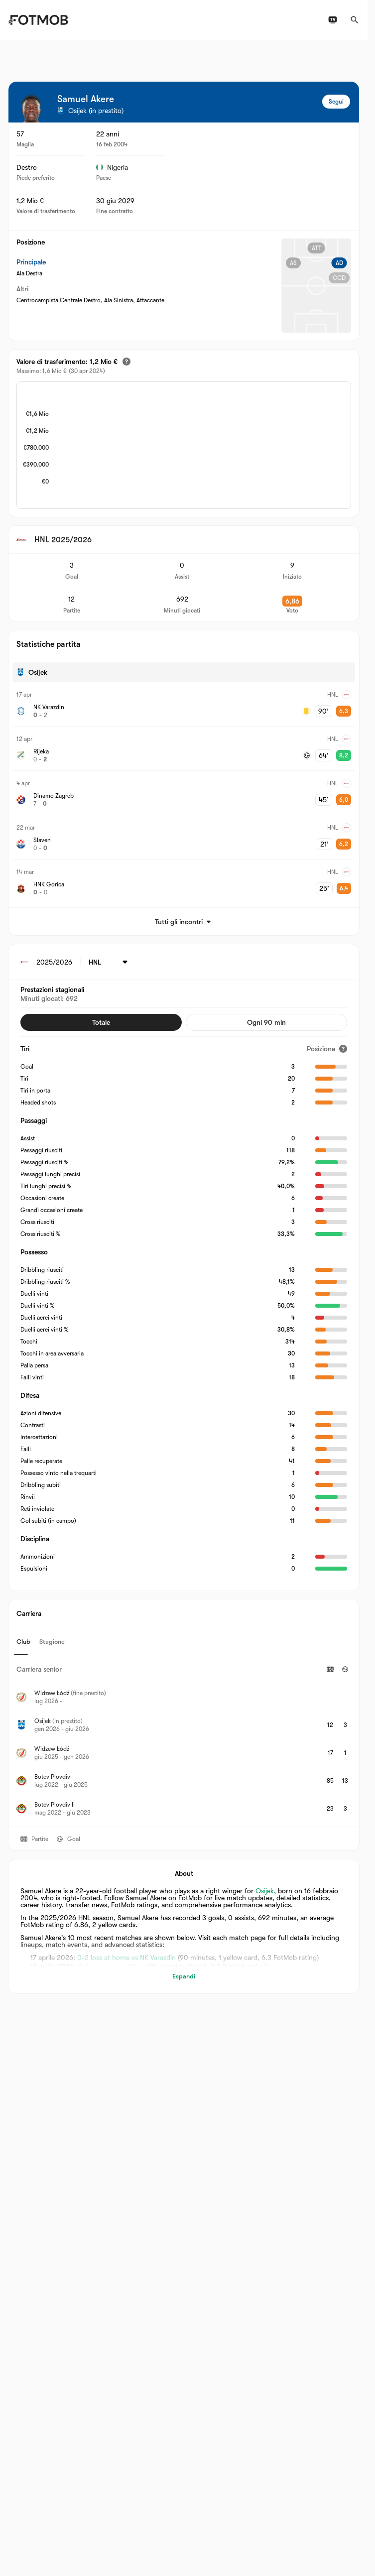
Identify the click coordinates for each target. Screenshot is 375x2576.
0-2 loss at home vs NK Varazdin (126, 1958)
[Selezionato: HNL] (110, 962)
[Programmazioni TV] (333, 20)
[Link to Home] (38, 20)
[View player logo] (31, 109)
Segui (336, 101)
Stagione (52, 1641)
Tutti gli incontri (184, 922)
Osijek (264, 1891)
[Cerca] (355, 20)
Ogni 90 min (266, 1022)
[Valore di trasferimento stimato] (126, 362)
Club (23, 1641)
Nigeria (112, 167)
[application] (203, 446)
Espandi (183, 1976)
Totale (101, 1022)
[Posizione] (327, 1049)
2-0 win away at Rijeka (112, 1966)
